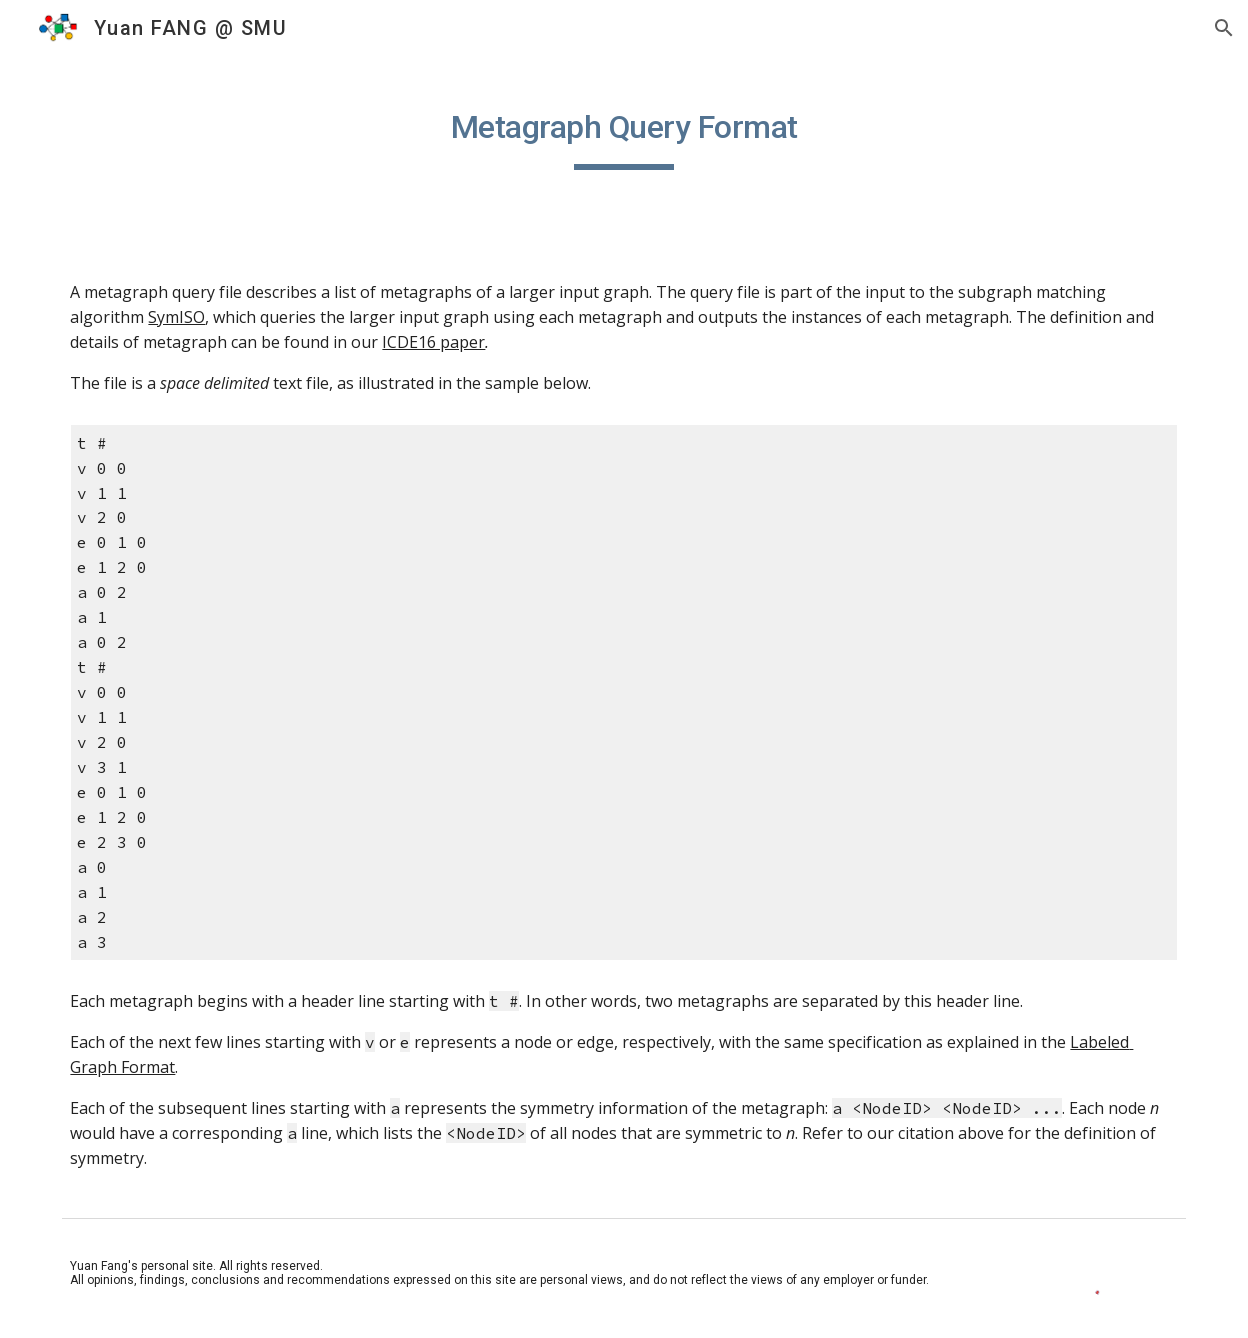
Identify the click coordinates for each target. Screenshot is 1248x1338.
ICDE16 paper (433, 342)
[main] (623, 131)
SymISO (176, 317)
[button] (1224, 28)
